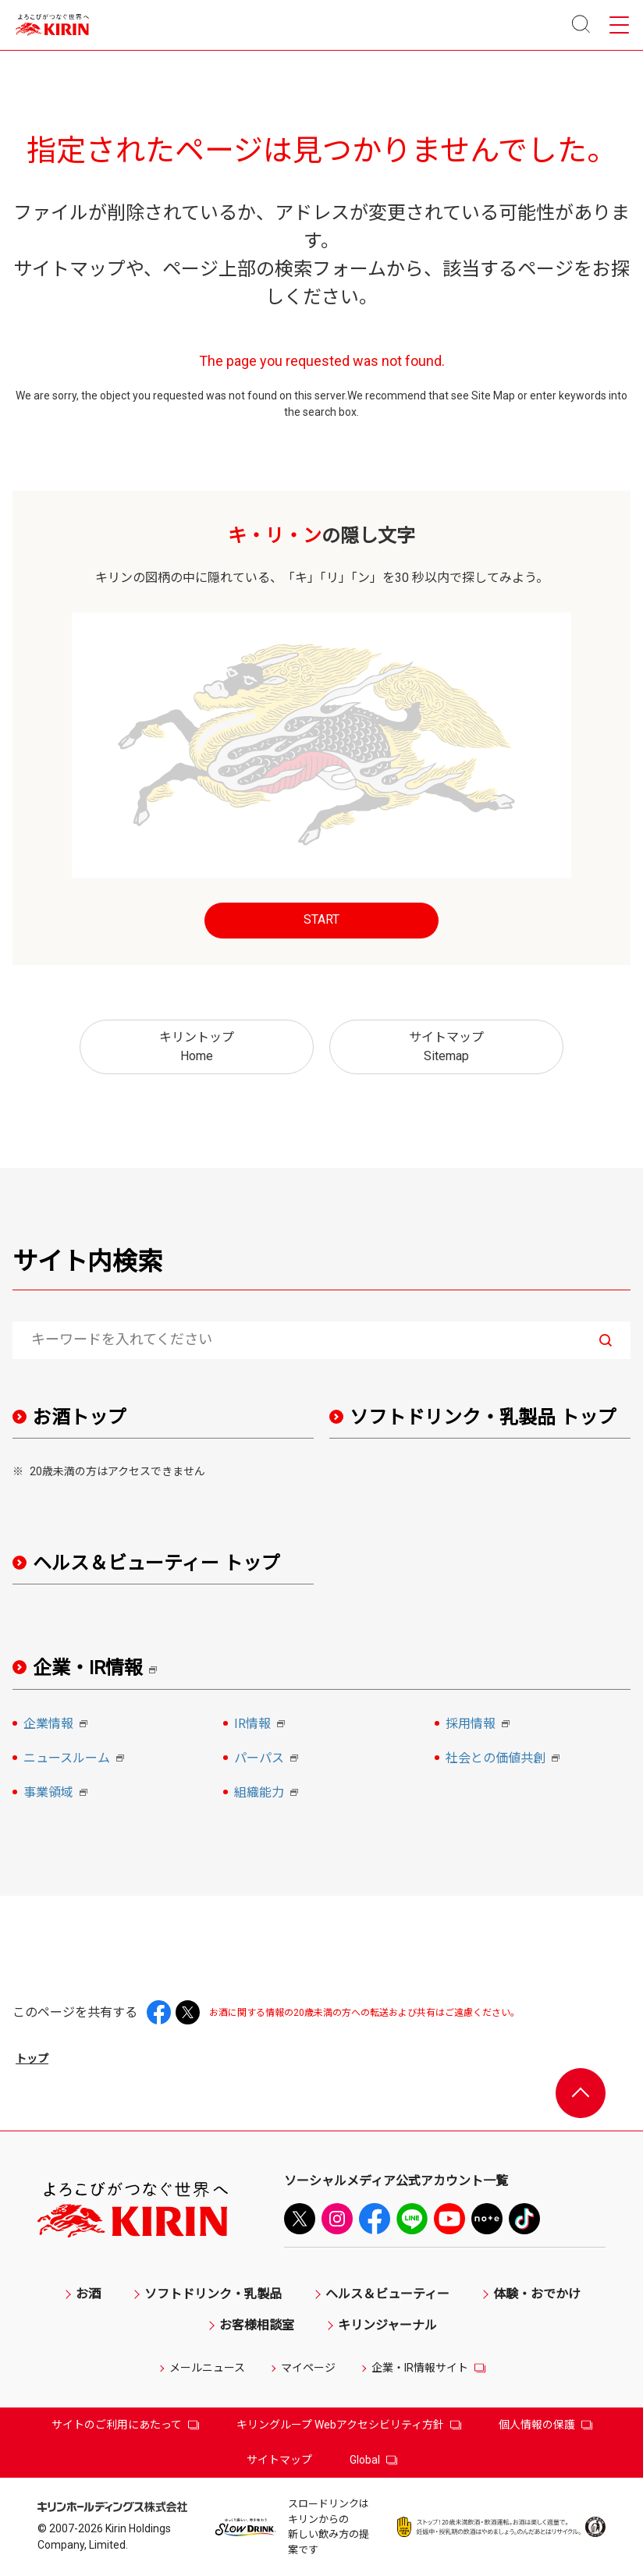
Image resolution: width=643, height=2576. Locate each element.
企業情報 (57, 1724)
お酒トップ (79, 1417)
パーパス (268, 1759)
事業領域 (57, 1793)
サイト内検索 (87, 1261)
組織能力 (268, 1793)
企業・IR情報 (100, 1668)
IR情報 (262, 1724)
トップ (32, 2059)
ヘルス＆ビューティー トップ (156, 1563)
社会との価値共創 (505, 1759)
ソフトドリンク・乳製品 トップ (483, 1417)
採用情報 (480, 1724)
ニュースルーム (76, 1759)
